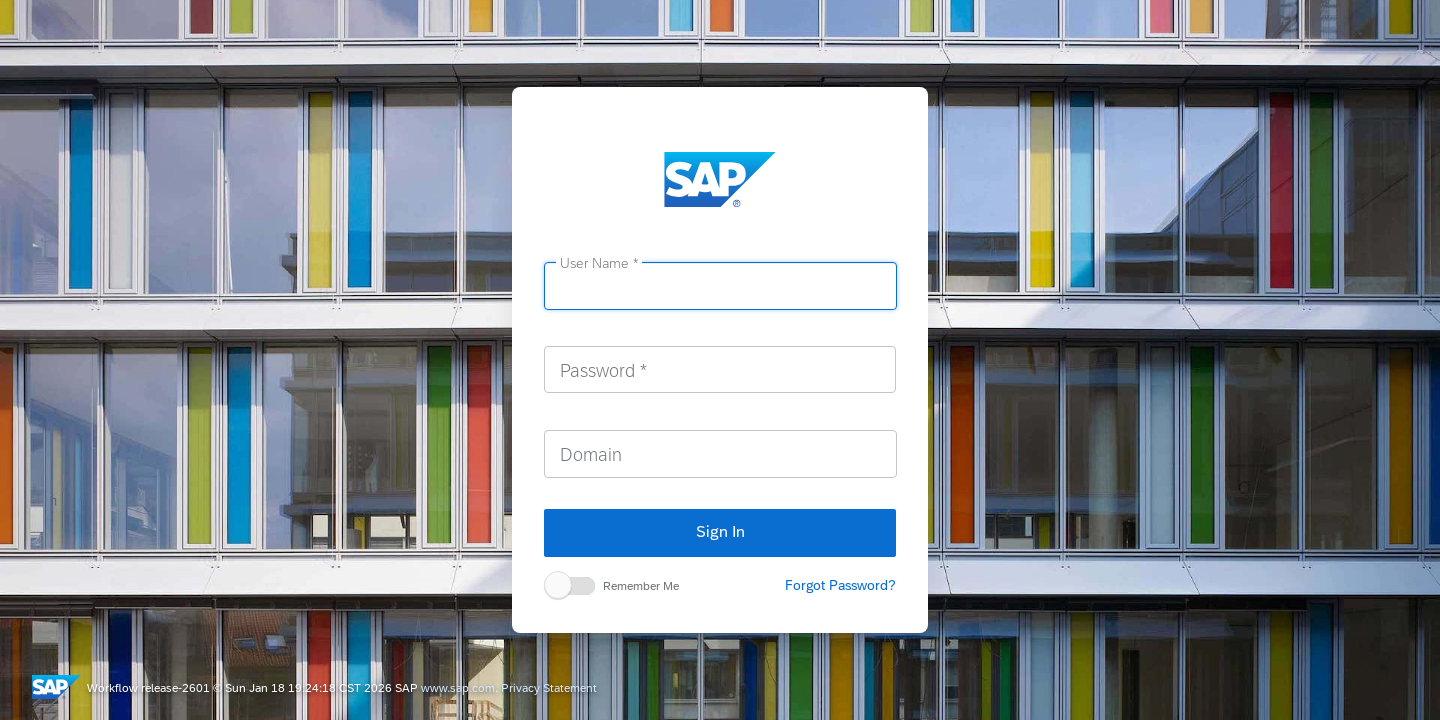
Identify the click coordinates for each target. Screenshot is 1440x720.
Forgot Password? (840, 585)
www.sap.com (458, 688)
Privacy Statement (549, 688)
